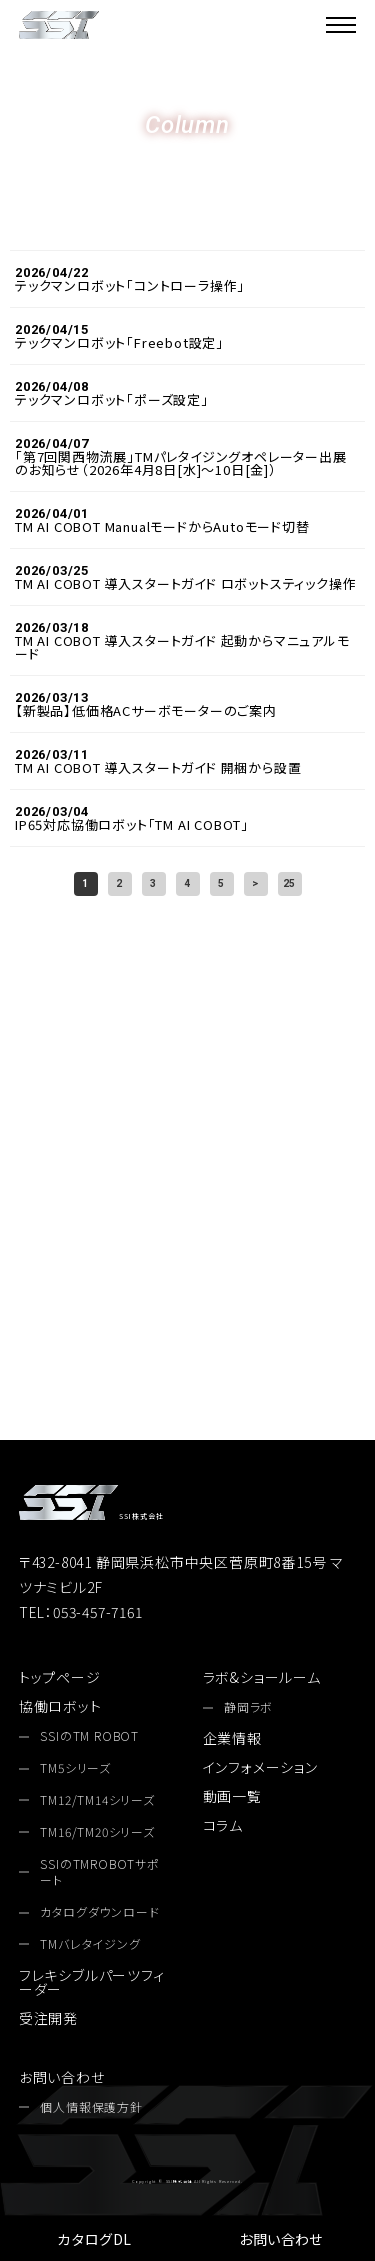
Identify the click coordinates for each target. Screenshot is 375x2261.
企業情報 (232, 1738)
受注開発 (48, 2018)
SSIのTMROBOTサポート (99, 1872)
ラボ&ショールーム (262, 1677)
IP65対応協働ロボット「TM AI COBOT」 (132, 824)
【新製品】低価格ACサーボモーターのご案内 (146, 710)
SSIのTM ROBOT (89, 1736)
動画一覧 (232, 1796)
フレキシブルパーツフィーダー (92, 1982)
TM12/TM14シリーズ (97, 1800)
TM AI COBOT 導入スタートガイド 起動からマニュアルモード (182, 647)
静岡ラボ (248, 1707)
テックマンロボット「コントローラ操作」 (130, 285)
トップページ (60, 1677)
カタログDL (94, 2239)
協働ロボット (60, 1706)
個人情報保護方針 (91, 2107)
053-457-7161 (187, 1173)
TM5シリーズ (75, 1768)
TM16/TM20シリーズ (97, 1832)
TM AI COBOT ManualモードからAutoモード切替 (162, 526)
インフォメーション (260, 1767)
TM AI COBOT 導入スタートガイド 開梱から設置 (158, 767)
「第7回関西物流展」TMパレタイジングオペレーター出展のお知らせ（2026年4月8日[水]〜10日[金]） (181, 463)
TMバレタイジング (90, 1944)
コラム (223, 1825)
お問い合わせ (281, 2239)
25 (290, 883)
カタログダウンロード (187, 1273)
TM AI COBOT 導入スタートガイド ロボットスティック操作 (185, 583)
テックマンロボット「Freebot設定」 (119, 342)
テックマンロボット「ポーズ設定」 (112, 399)
